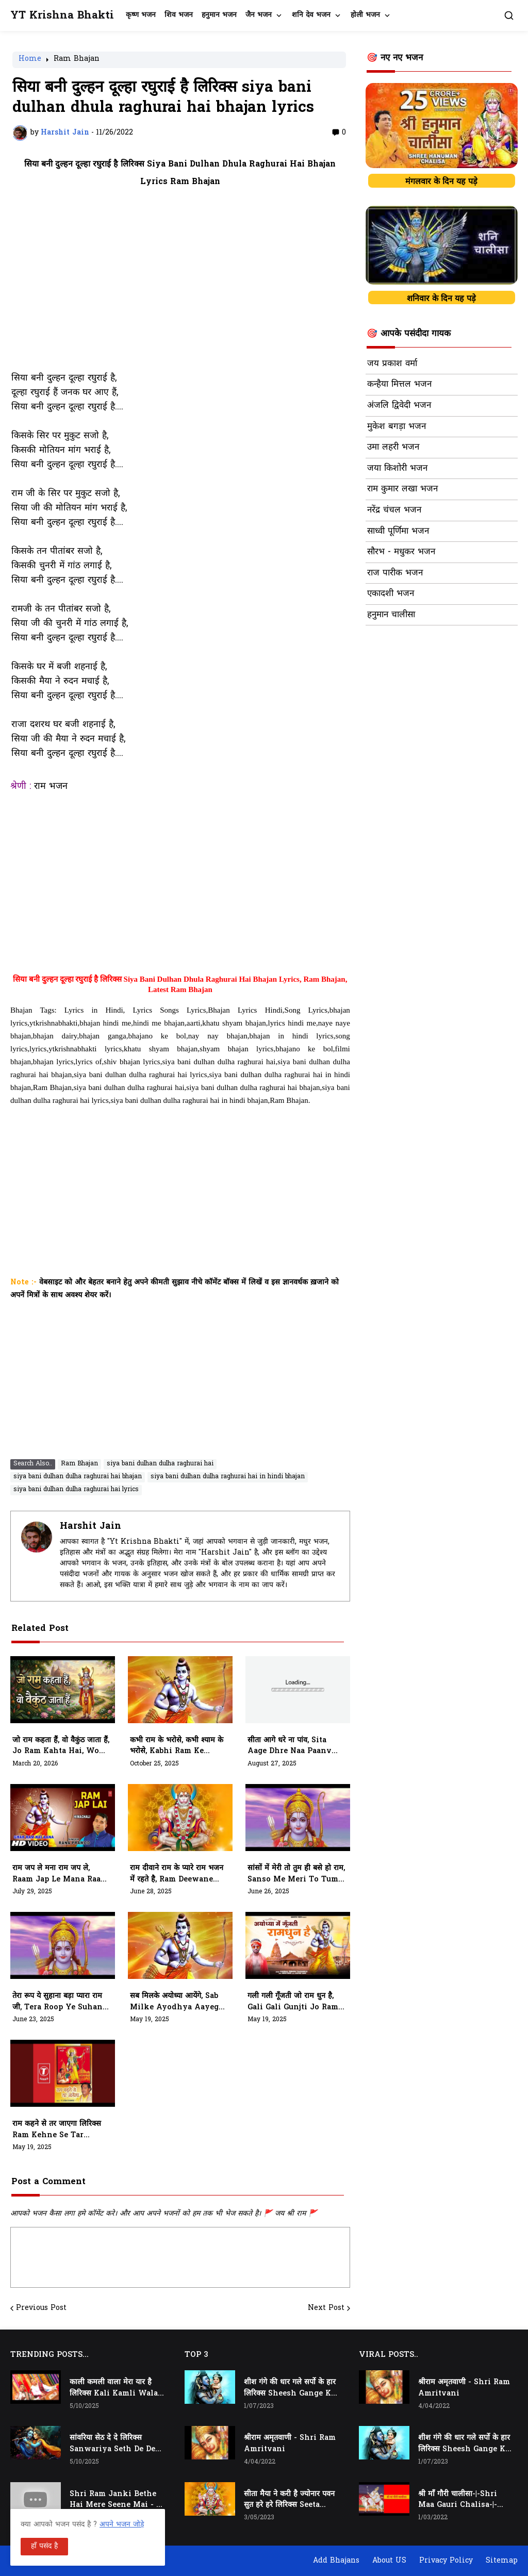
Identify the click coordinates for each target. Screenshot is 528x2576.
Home (30, 60)
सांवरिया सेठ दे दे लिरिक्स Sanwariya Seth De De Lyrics (112, 2444)
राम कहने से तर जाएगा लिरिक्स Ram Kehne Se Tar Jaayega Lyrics (56, 2130)
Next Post (326, 2308)
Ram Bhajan (77, 60)
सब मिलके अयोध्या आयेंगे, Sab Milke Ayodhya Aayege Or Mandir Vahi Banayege (176, 2002)
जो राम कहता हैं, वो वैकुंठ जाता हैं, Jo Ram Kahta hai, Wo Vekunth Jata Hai (60, 1746)
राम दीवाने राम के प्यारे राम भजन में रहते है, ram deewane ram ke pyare (176, 1874)
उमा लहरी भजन (393, 447)
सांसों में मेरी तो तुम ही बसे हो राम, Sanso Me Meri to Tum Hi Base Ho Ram (296, 1874)
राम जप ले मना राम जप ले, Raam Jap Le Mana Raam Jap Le (60, 1874)
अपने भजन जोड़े (122, 2524)
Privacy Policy (446, 2560)
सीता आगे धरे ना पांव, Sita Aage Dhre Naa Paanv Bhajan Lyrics (290, 1746)
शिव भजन (178, 15)
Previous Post (41, 2308)
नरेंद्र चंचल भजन (394, 510)
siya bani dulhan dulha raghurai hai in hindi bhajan (228, 1476)
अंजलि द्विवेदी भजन (399, 406)
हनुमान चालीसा (391, 615)
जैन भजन (258, 15)
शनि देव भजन (311, 15)
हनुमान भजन (219, 15)
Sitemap (502, 2560)
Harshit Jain (90, 1526)
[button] (509, 15)
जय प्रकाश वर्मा (392, 364)
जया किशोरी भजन (397, 469)
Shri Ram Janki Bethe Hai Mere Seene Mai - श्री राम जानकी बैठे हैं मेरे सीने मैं (116, 2500)
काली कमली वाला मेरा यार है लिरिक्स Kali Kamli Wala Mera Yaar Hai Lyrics (114, 2388)
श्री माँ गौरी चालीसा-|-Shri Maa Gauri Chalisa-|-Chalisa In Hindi (457, 2500)
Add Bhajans (336, 2560)
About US (389, 2560)
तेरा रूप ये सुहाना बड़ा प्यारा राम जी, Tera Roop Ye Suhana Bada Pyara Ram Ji (59, 2002)
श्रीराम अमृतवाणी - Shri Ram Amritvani (290, 2444)
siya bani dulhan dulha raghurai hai (160, 1463)
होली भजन (365, 15)
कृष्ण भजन (141, 15)
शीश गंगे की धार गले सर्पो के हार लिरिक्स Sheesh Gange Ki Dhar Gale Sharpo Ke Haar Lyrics (290, 2388)
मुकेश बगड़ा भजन (396, 427)
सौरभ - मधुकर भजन (401, 552)
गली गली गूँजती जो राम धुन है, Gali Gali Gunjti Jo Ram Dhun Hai (293, 2002)
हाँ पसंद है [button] (44, 2546)
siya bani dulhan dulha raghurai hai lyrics (76, 1489)
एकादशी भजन (390, 594)
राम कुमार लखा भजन (402, 489)
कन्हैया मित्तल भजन (399, 384)
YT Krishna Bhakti (62, 16)
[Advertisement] (180, 285)
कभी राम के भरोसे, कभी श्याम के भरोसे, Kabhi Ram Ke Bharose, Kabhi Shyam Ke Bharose (176, 1746)
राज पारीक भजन (395, 573)
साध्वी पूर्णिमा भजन (398, 531)
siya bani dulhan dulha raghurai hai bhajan (77, 1476)
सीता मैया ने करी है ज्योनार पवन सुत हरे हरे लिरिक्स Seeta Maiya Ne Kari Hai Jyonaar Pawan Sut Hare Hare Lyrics (289, 2500)
